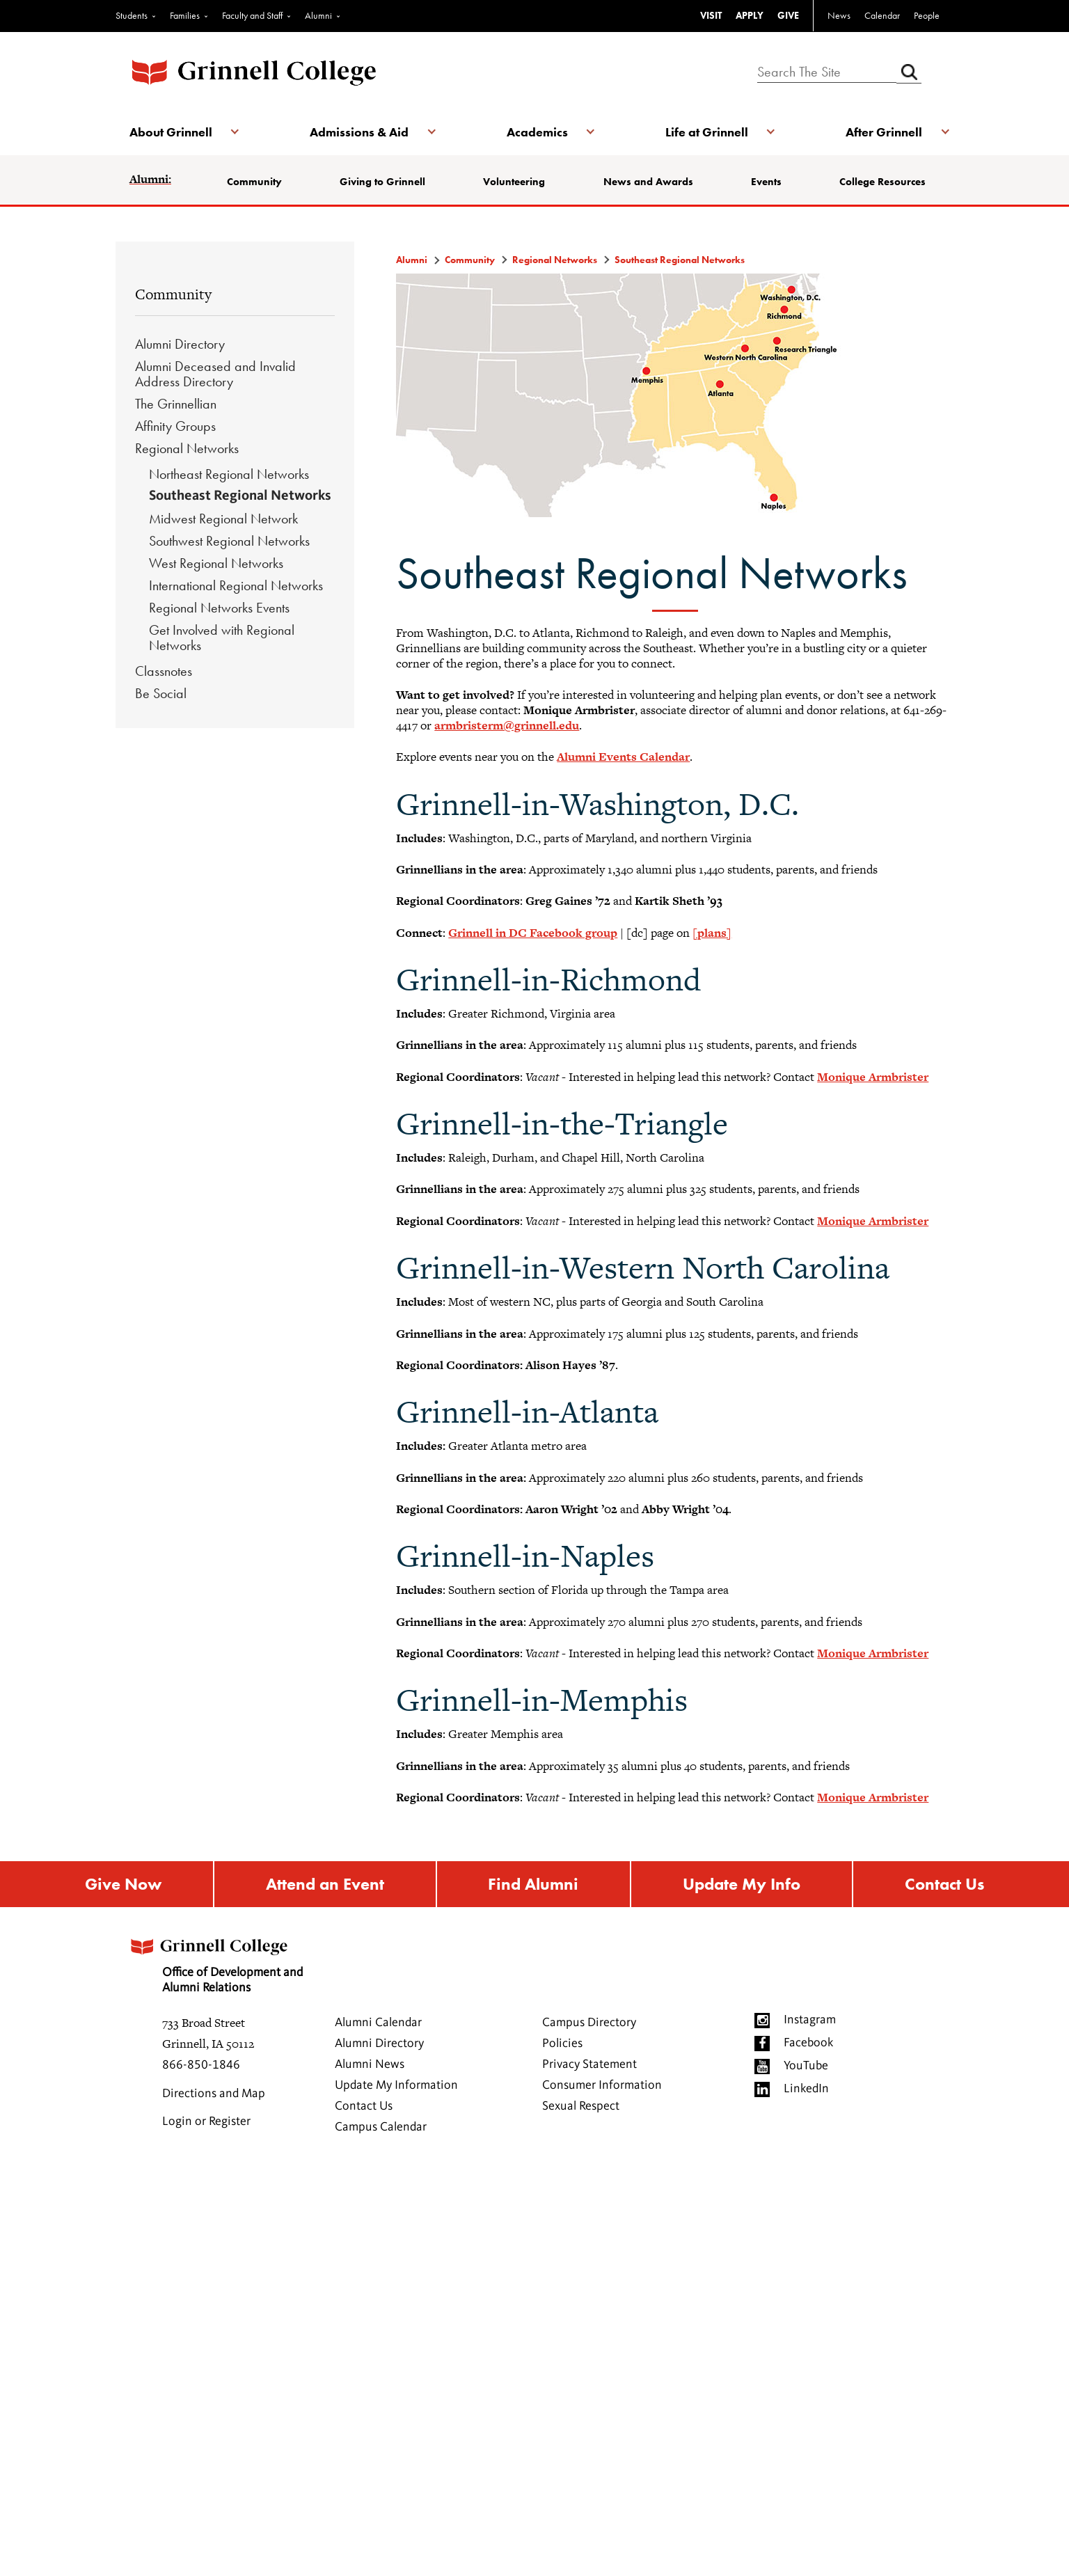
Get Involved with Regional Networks (221, 637)
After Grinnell (884, 132)
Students (132, 15)
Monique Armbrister (872, 1076)
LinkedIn (806, 2089)
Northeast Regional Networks (229, 474)
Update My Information (396, 2085)
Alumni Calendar (378, 2022)
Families (185, 15)
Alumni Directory (180, 344)
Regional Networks (187, 448)
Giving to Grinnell (382, 182)
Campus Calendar (381, 2127)
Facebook (808, 2043)
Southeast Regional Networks (240, 496)
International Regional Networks (236, 585)
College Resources (882, 182)
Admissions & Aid (359, 132)
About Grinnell (170, 132)
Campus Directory (589, 2022)
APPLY (749, 15)
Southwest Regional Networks (229, 541)
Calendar (882, 15)
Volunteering (514, 182)
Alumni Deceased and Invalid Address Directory (215, 373)
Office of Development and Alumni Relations (215, 1962)
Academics (537, 132)
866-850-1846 (201, 2065)
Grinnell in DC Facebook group (532, 932)
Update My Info (741, 1884)
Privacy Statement (589, 2064)
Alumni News (369, 2064)
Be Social (161, 693)
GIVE (788, 15)
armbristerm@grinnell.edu (506, 725)
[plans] (711, 932)
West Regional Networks (216, 563)
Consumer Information (602, 2085)
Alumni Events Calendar (623, 756)
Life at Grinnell (706, 132)
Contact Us (944, 1884)
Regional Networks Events (219, 608)
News (839, 15)
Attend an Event (325, 1884)
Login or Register (206, 2121)
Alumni (318, 15)
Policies (562, 2043)
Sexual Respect (580, 2106)
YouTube (806, 2066)
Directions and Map (213, 2093)
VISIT (711, 15)
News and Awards (648, 182)
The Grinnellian (175, 404)
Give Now (123, 1884)
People (927, 15)
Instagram (810, 2020)
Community (254, 182)
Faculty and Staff (252, 15)
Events (766, 182)
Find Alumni (533, 1884)
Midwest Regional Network (223, 518)
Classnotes (163, 671)
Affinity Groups (175, 426)
